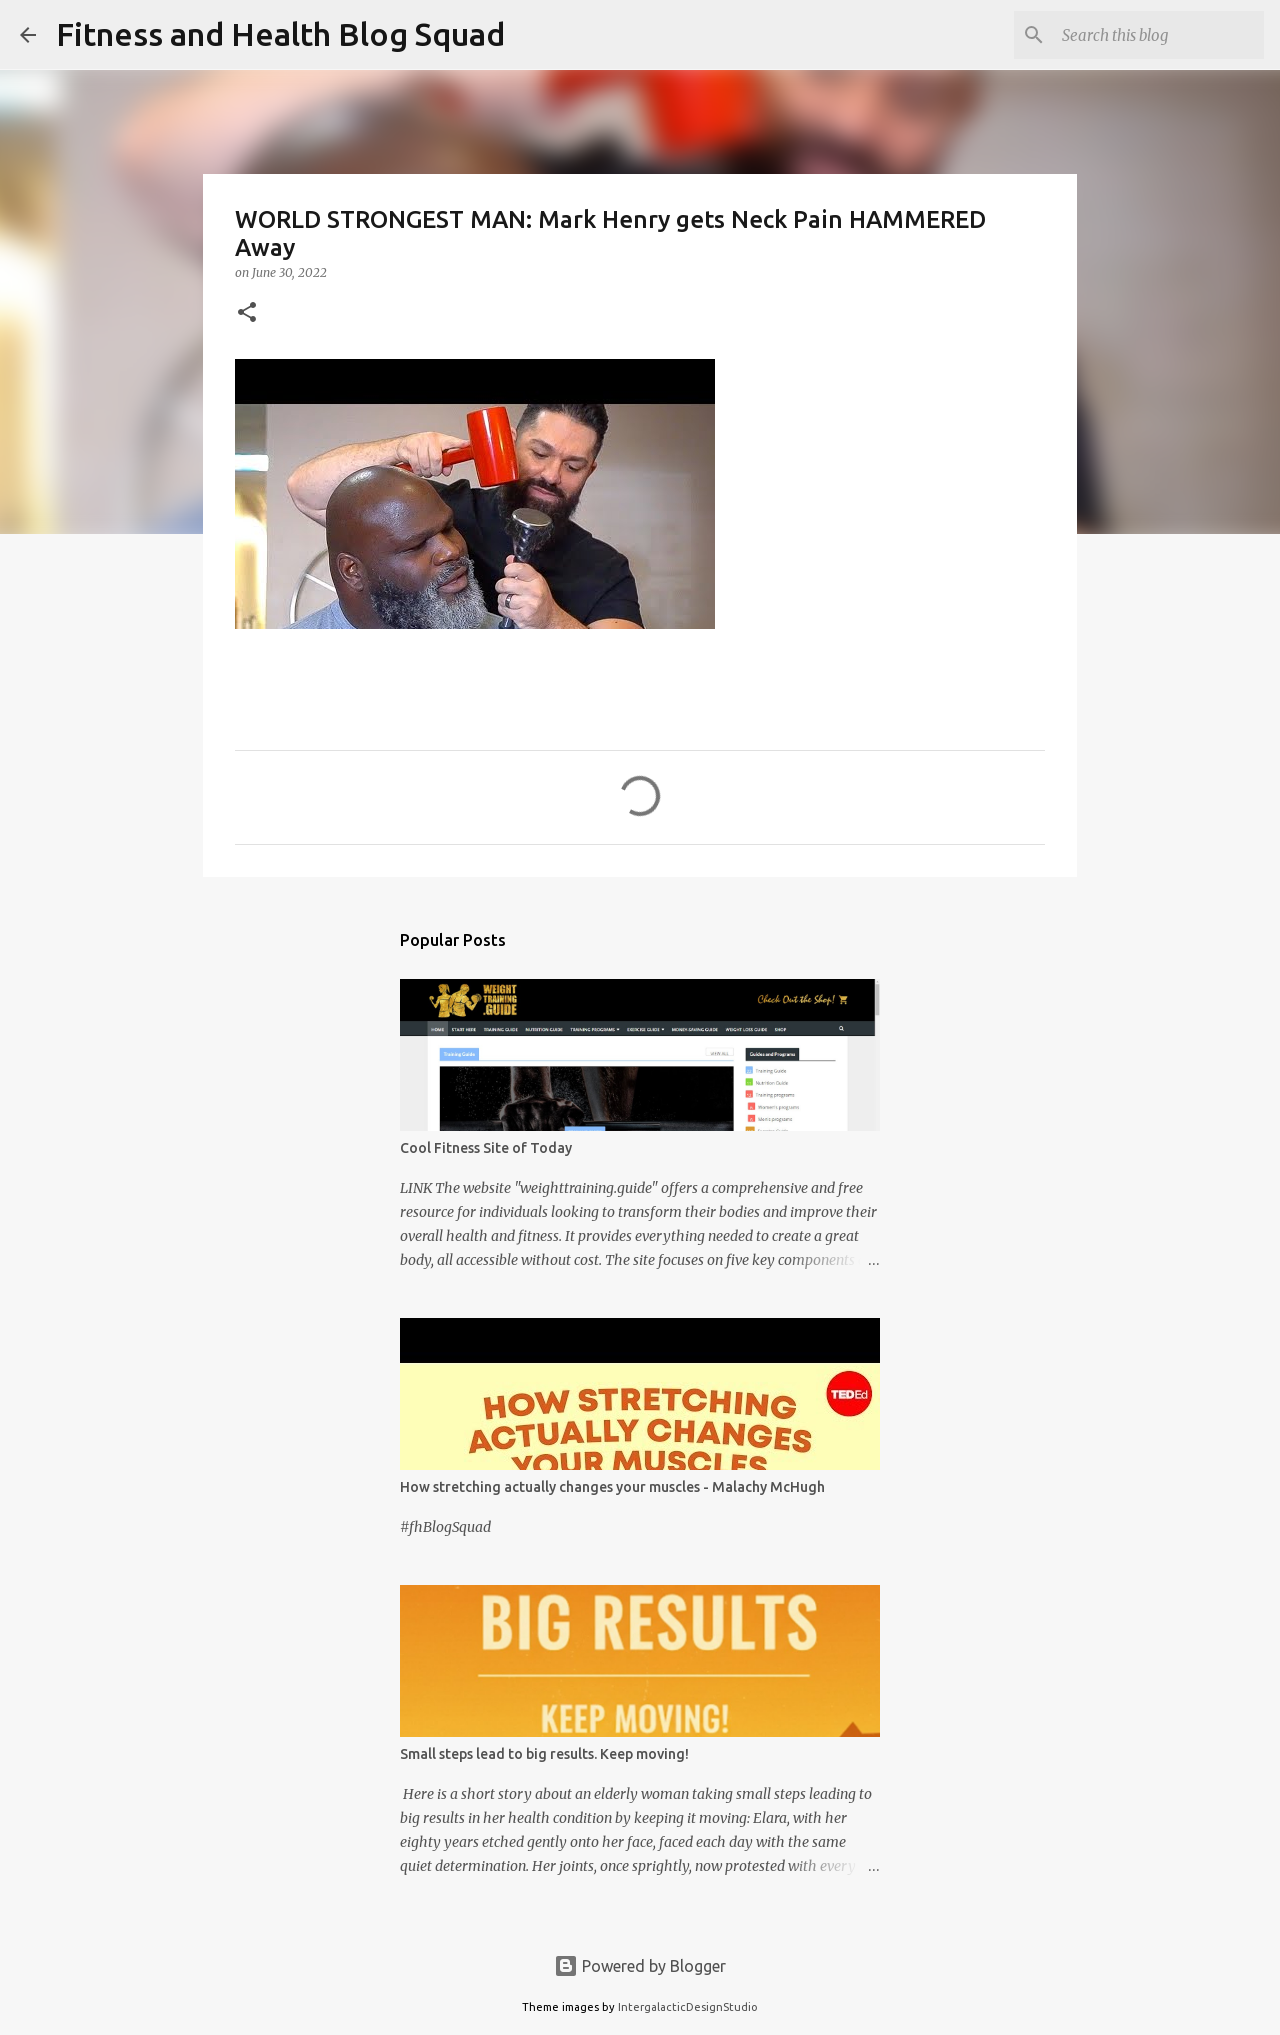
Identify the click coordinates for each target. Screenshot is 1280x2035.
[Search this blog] (1159, 35)
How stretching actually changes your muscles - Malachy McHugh (612, 1487)
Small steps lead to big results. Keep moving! (544, 1754)
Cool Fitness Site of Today (486, 1148)
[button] (247, 313)
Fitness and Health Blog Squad (280, 34)
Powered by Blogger (640, 1966)
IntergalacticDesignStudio (688, 2007)
